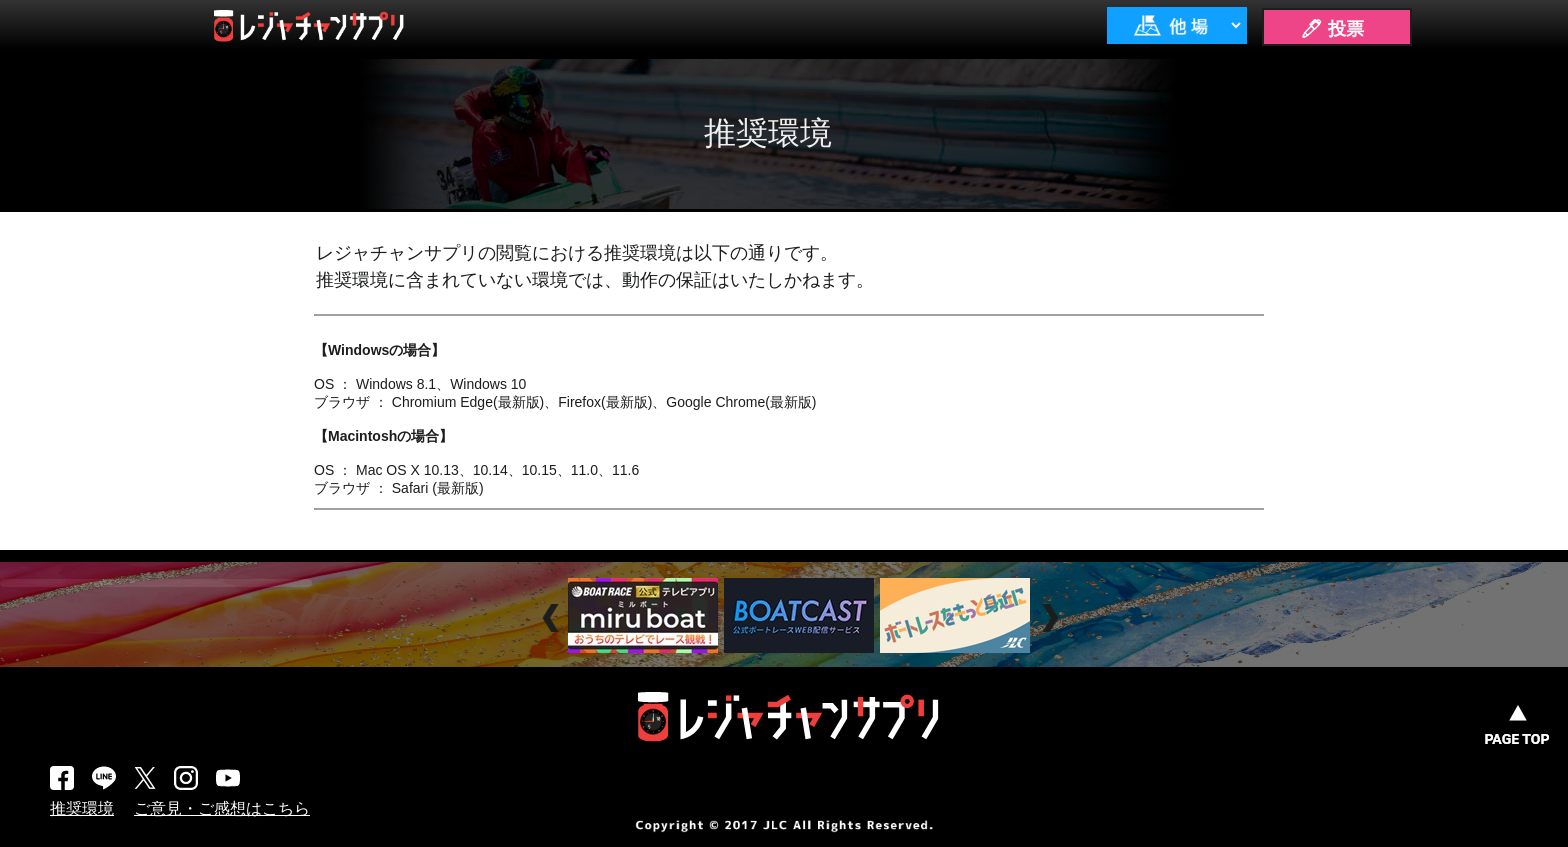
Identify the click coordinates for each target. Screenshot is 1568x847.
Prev (553, 618)
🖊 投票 (1332, 29)
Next (1052, 618)
